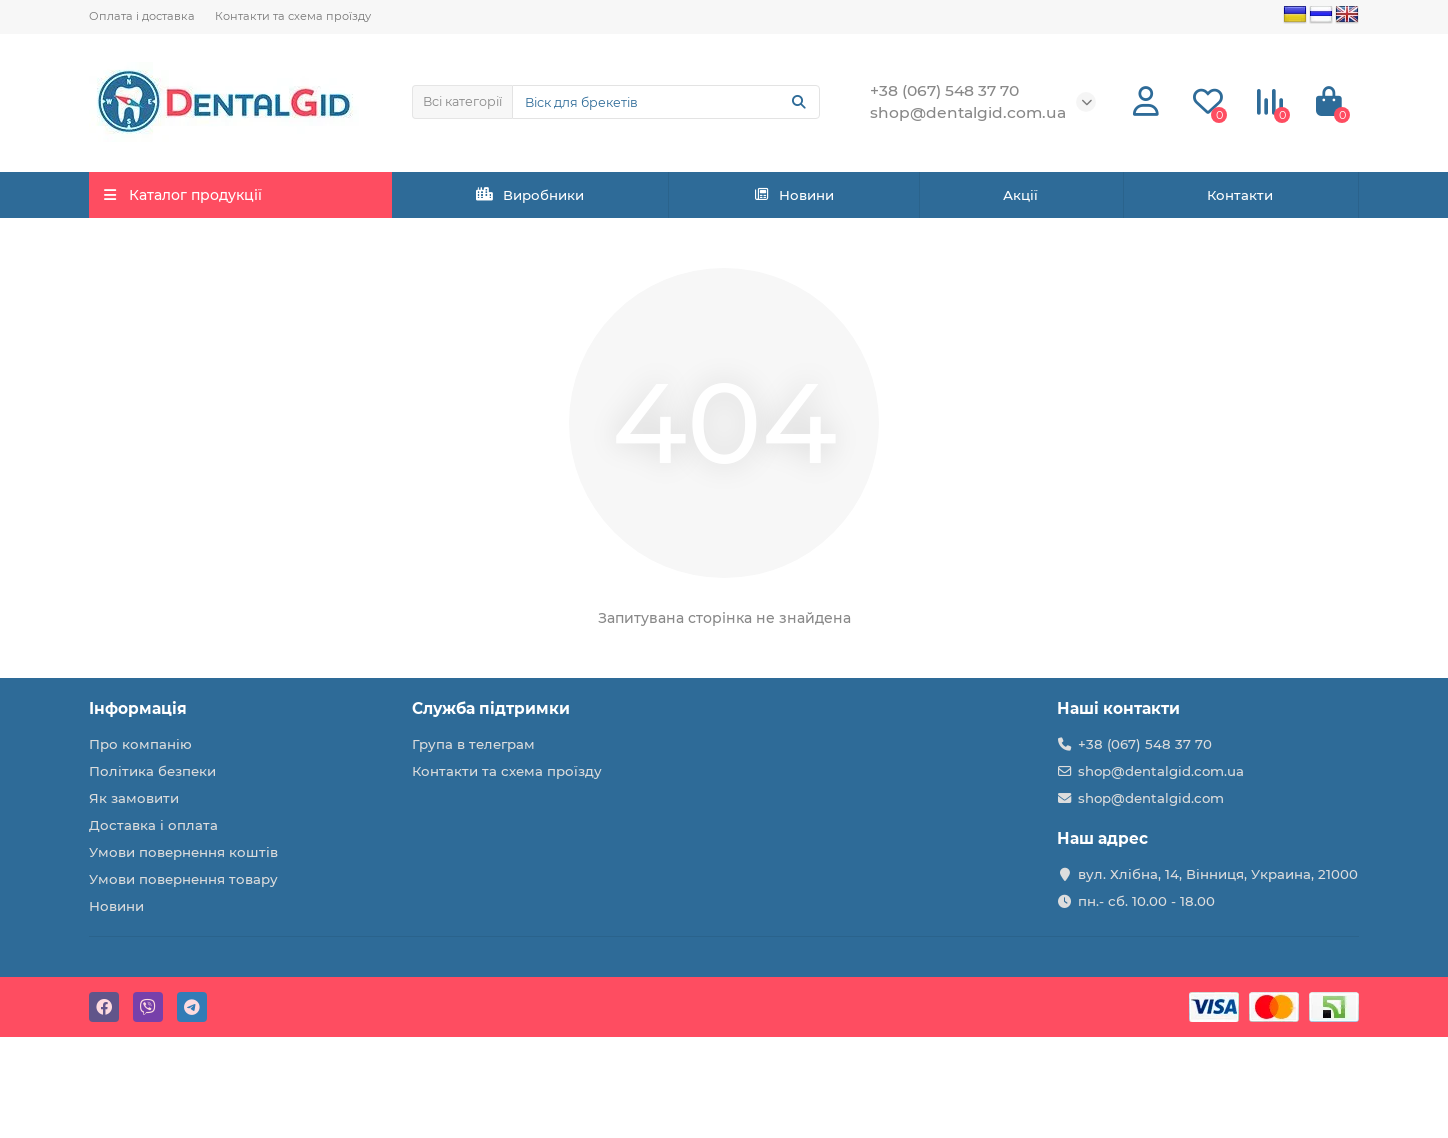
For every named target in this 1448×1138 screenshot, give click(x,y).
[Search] (666, 102)
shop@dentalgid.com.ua (1161, 771)
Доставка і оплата (153, 825)
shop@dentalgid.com (1151, 798)
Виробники (530, 195)
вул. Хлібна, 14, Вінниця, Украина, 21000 (1218, 874)
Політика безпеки (152, 771)
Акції (1020, 195)
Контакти (1240, 195)
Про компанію (140, 744)
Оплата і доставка (142, 16)
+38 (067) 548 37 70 (1145, 744)
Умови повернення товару (183, 879)
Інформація (138, 708)
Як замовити (134, 798)
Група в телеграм (473, 744)
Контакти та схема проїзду (293, 16)
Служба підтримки (491, 708)
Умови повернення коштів (183, 852)
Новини (794, 195)
